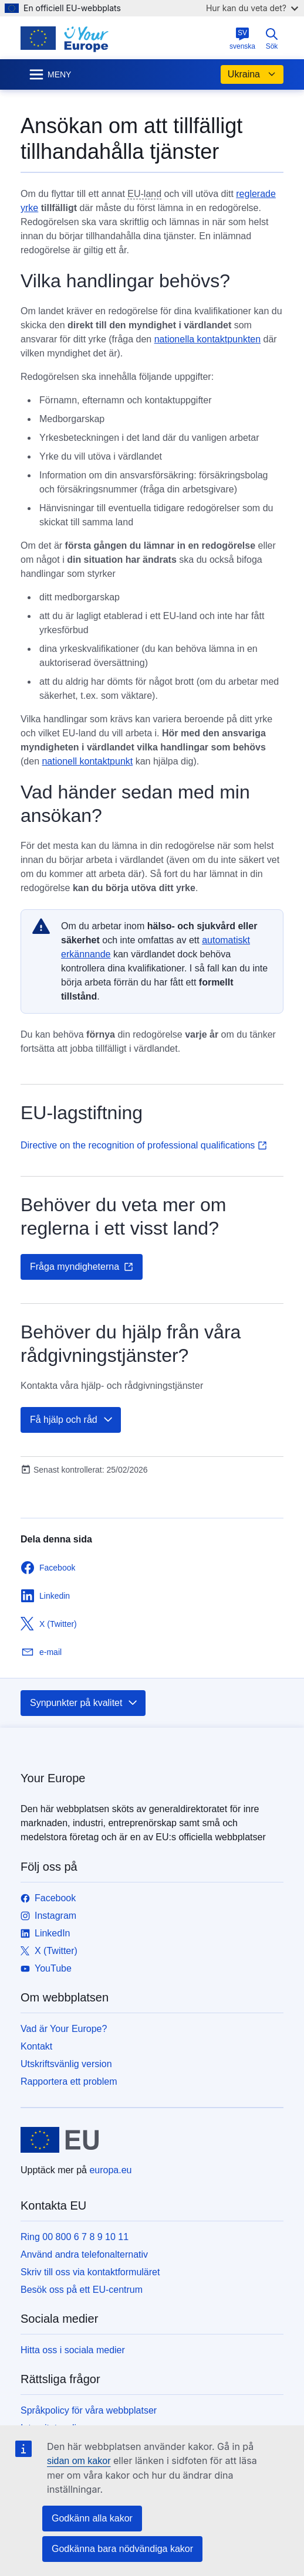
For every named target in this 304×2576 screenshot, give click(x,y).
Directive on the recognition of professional (144, 1145)
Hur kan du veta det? (252, 8)
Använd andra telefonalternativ (84, 2254)
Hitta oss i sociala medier (73, 2350)
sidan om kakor (79, 2461)
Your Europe (53, 1778)
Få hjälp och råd (72, 1420)
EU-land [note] (144, 194)
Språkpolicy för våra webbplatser (89, 2410)
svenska (242, 38)
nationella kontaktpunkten (207, 339)
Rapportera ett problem (69, 2081)
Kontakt (36, 2046)
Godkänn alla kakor (92, 2518)
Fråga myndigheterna (81, 1267)
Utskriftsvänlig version (66, 2064)
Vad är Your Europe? (64, 2029)
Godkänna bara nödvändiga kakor (122, 2549)
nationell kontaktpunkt (87, 761)
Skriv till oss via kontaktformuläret (90, 2272)
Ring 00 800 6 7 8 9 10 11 (75, 2237)
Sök (272, 38)
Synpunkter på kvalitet (84, 1703)
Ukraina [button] (252, 74)
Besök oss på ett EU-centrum (82, 2290)
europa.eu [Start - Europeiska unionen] (110, 2170)
